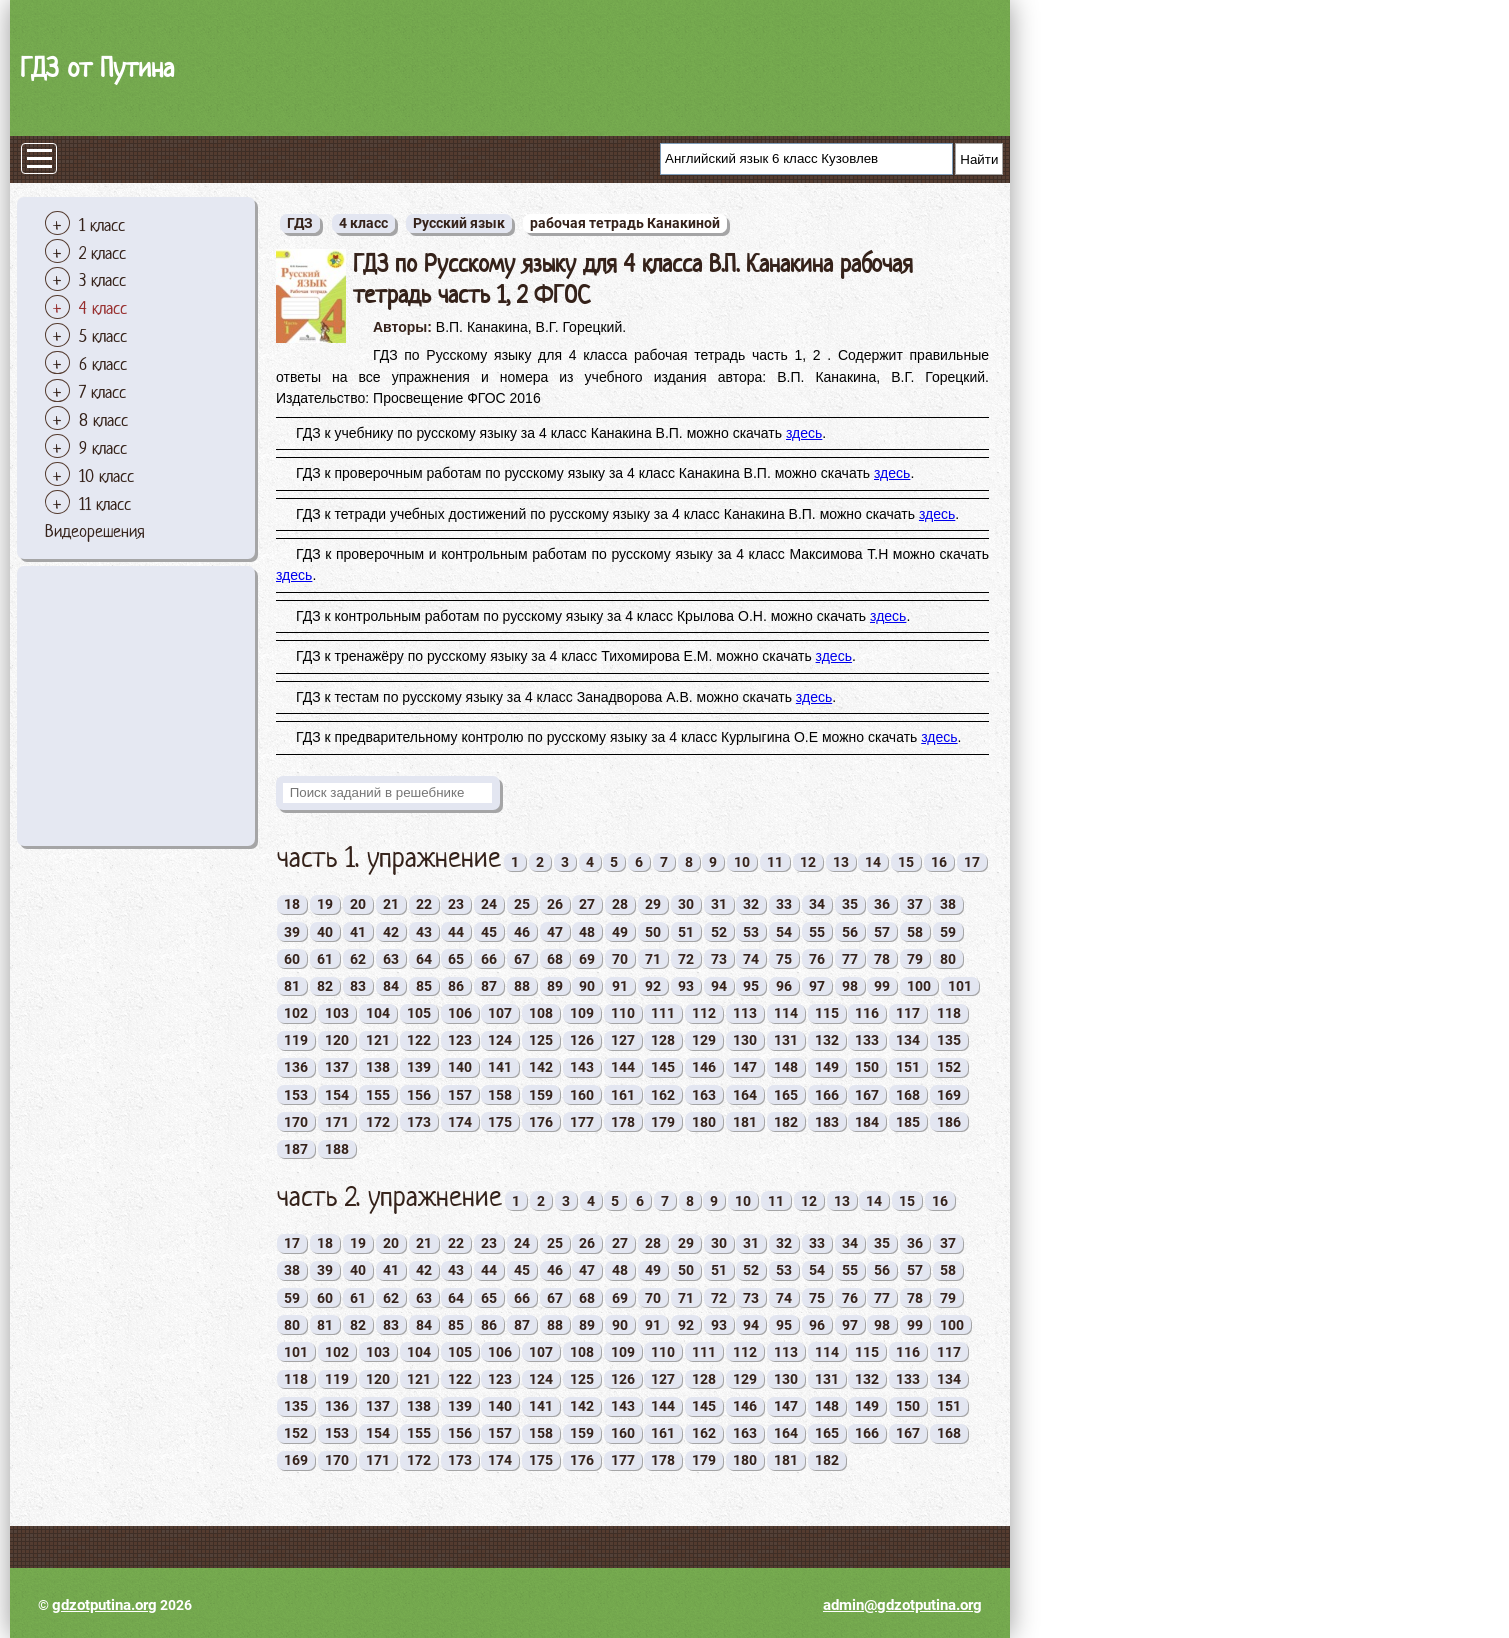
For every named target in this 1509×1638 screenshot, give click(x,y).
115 (827, 1013)
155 (378, 1095)
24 (489, 904)
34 (817, 904)
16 (939, 862)
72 (686, 959)
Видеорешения (95, 531)
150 (867, 1067)
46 (522, 932)
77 (850, 959)
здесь (804, 433)
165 (786, 1095)
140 (460, 1067)
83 (358, 986)
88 (522, 986)
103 (337, 1013)
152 (949, 1067)
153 (296, 1095)
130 (745, 1040)
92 (653, 986)
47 (555, 932)
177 (582, 1122)
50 (653, 932)
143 (582, 1067)
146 (704, 1067)
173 (419, 1122)
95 (751, 986)
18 (292, 904)
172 (378, 1122)
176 (541, 1122)
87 (489, 986)
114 (786, 1013)
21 (391, 904)
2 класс (102, 253)
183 (827, 1122)
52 (719, 932)
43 (424, 932)
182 (786, 1122)
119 (296, 1040)
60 (292, 959)
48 (587, 932)
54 (784, 932)
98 (850, 986)
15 (906, 862)
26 (555, 904)
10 (742, 862)
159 (541, 1095)
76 (817, 959)
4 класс (103, 308)
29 (653, 904)
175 (500, 1122)
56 (850, 932)
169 (949, 1095)
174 (460, 1122)
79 (915, 959)
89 (555, 986)
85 (424, 986)
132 (827, 1040)
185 (908, 1122)
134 (908, 1040)
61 (325, 959)
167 (867, 1095)
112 (704, 1013)
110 (623, 1013)
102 (296, 1013)
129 (704, 1040)
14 (873, 862)
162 (663, 1095)
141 (500, 1067)
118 (949, 1013)
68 (555, 959)
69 (587, 959)
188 (337, 1149)
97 (817, 986)
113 (745, 1013)
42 (391, 932)
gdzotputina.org (104, 1605)
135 (949, 1040)
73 (719, 959)
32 (751, 904)
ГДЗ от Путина (97, 67)
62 (358, 959)
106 (460, 1013)
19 (325, 904)
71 (653, 959)
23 (456, 904)
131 (786, 1040)
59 (948, 932)
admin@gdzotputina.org (902, 1605)
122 (419, 1040)
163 (704, 1095)
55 (817, 932)
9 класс (103, 448)
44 (456, 932)
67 (522, 959)
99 (882, 986)
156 (419, 1095)
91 (620, 986)
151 (908, 1067)
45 (489, 932)
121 (378, 1040)
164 (745, 1095)
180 (704, 1122)
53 (751, 932)
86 (456, 986)
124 (500, 1040)
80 (948, 959)
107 (500, 1013)
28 (620, 904)
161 (623, 1095)
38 (948, 904)
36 (882, 904)
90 (587, 986)
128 (663, 1040)
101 (960, 986)
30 (686, 904)
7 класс (102, 392)
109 (582, 1013)
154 (337, 1095)
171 (337, 1122)
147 (745, 1067)
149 (827, 1067)
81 (292, 986)
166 (827, 1095)
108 (541, 1013)
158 (500, 1095)
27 (587, 904)
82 (325, 986)
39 (292, 932)
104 (378, 1013)
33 (784, 904)
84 (391, 986)
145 (663, 1067)
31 (719, 904)
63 (391, 959)
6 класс (103, 364)
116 (867, 1013)
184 (867, 1122)
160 (582, 1095)
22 (424, 904)
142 (541, 1067)
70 (620, 959)
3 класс (102, 280)
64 (424, 959)
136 (296, 1067)
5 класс (103, 336)
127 (623, 1040)
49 (620, 932)
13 (841, 862)
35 (850, 904)
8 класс (103, 420)
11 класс (105, 504)
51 (686, 932)
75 (784, 959)
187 (296, 1149)
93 (686, 986)
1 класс (102, 225)
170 (296, 1122)
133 (867, 1040)
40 (325, 932)
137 (337, 1067)
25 (522, 904)
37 (915, 904)
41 (358, 932)
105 (419, 1013)
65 (456, 959)
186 (949, 1122)
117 (908, 1013)
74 (751, 959)
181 (745, 1122)
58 (915, 932)
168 (908, 1095)
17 (972, 862)
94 (719, 986)
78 (882, 959)
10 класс (106, 476)
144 (623, 1067)
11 (775, 862)
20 (358, 904)
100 (919, 986)
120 (337, 1040)
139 (419, 1067)
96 (784, 986)
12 (808, 862)
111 (663, 1013)
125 (541, 1040)
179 (663, 1122)
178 (623, 1122)
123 (460, 1040)
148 (786, 1067)
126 (582, 1040)
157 (460, 1095)
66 (489, 959)
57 (882, 932)
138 (378, 1067)
